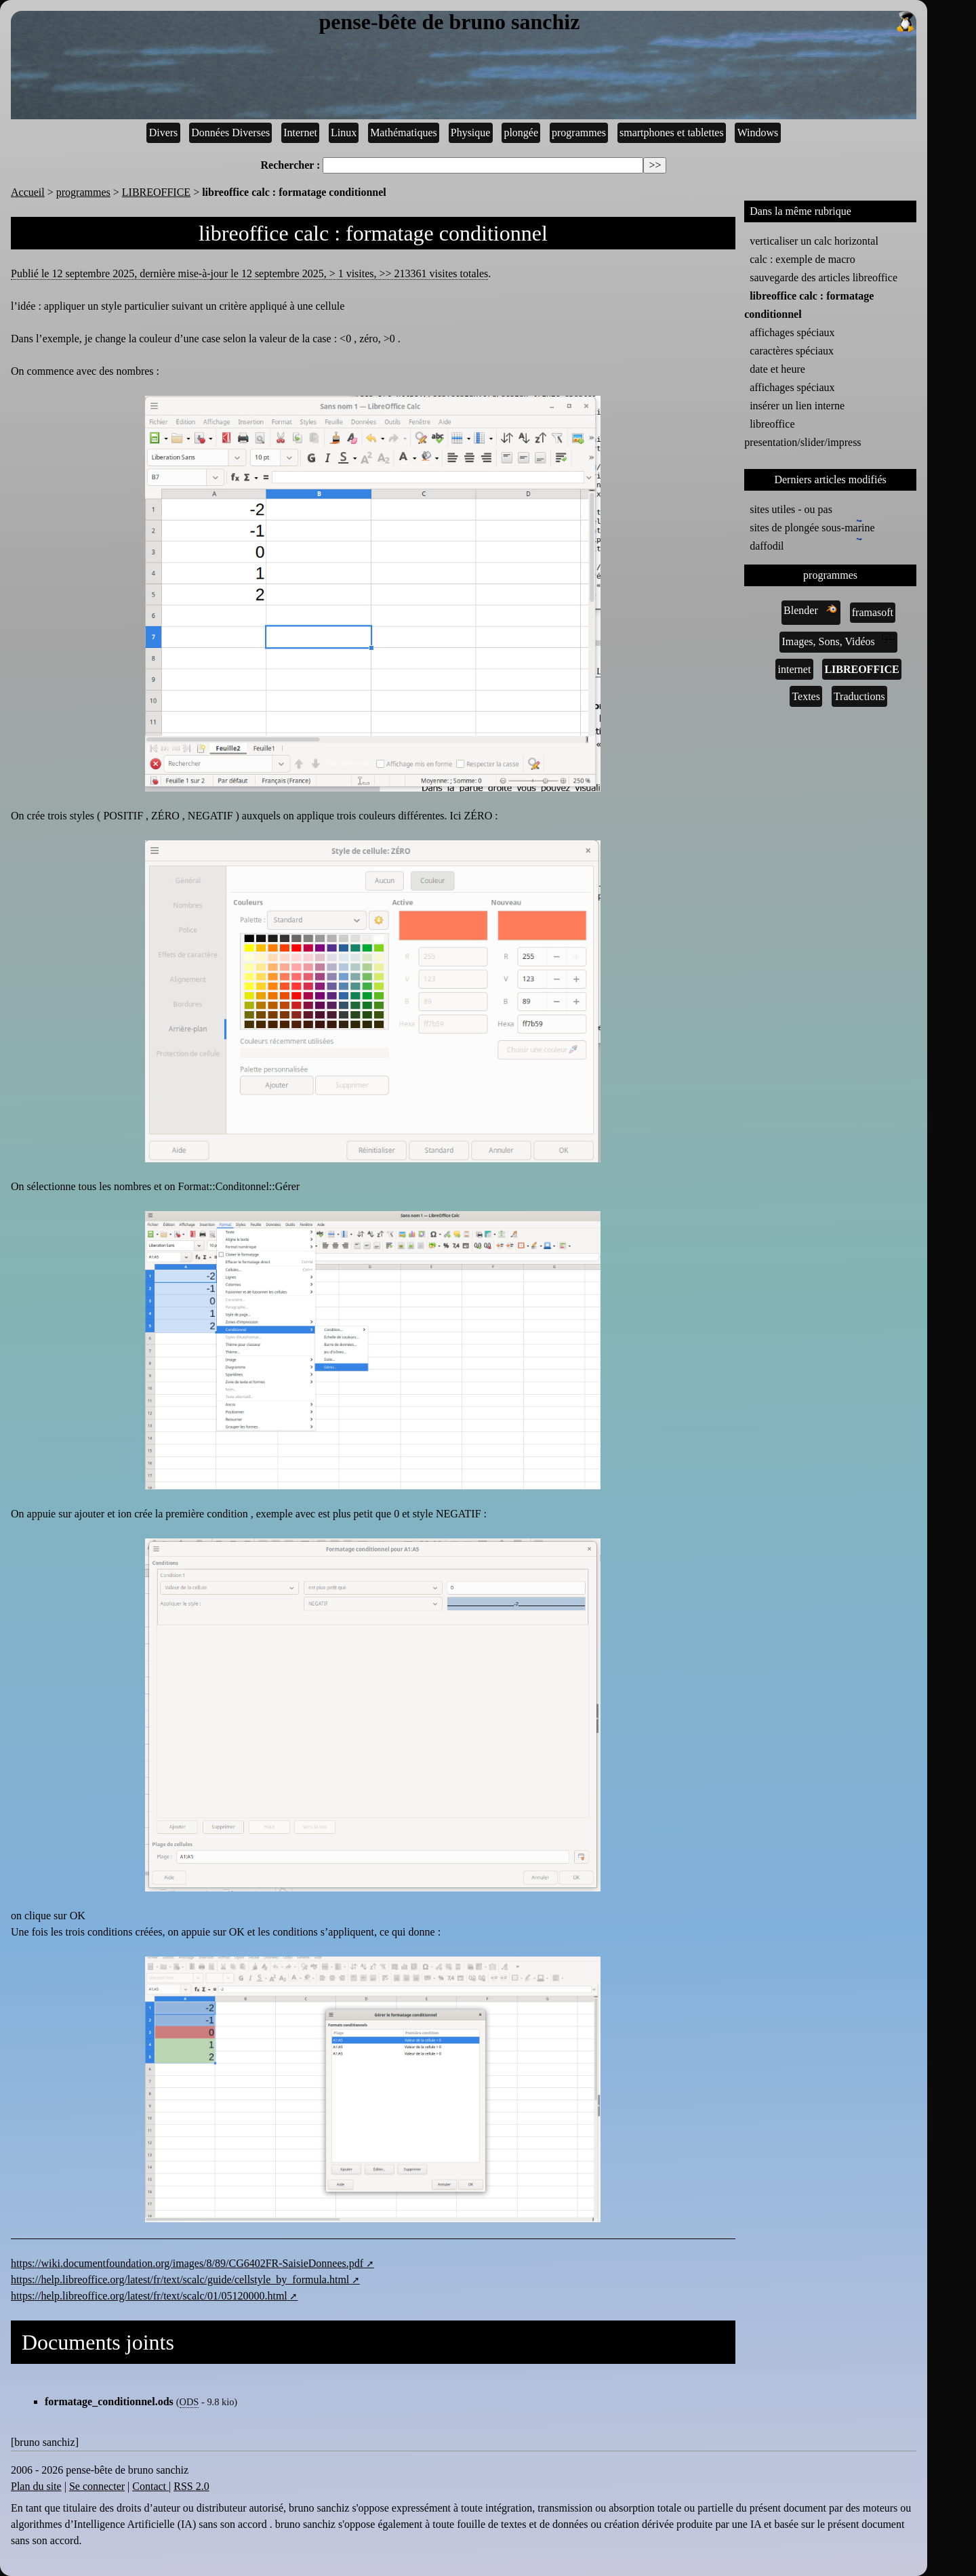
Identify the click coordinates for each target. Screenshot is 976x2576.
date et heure (777, 369)
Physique (471, 132)
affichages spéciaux (792, 332)
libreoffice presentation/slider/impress (802, 433)
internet (794, 669)
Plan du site (36, 2486)
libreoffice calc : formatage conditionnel (809, 305)
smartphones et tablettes (671, 132)
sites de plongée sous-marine (812, 526)
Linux (344, 132)
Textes (806, 696)
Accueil (28, 192)
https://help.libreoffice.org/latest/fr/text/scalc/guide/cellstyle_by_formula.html (180, 2279)
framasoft (872, 612)
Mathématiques (403, 132)
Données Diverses (230, 132)
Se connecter (97, 2486)
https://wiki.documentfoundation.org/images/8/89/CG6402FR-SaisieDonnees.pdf (187, 2263)
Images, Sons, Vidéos (838, 640)
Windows (758, 132)
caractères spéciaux (792, 350)
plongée (521, 132)
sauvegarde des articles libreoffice (823, 277)
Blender (811, 609)
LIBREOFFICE (156, 192)
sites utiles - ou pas (791, 509)
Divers (163, 132)
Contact (150, 2486)
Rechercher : (291, 165)
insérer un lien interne (797, 405)
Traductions (859, 696)
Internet (300, 132)
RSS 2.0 (191, 2486)
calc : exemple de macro (802, 259)
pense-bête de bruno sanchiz (617, 22)
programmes (579, 132)
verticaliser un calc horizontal (814, 241)
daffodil (769, 545)
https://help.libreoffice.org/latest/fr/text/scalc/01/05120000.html (149, 2296)
